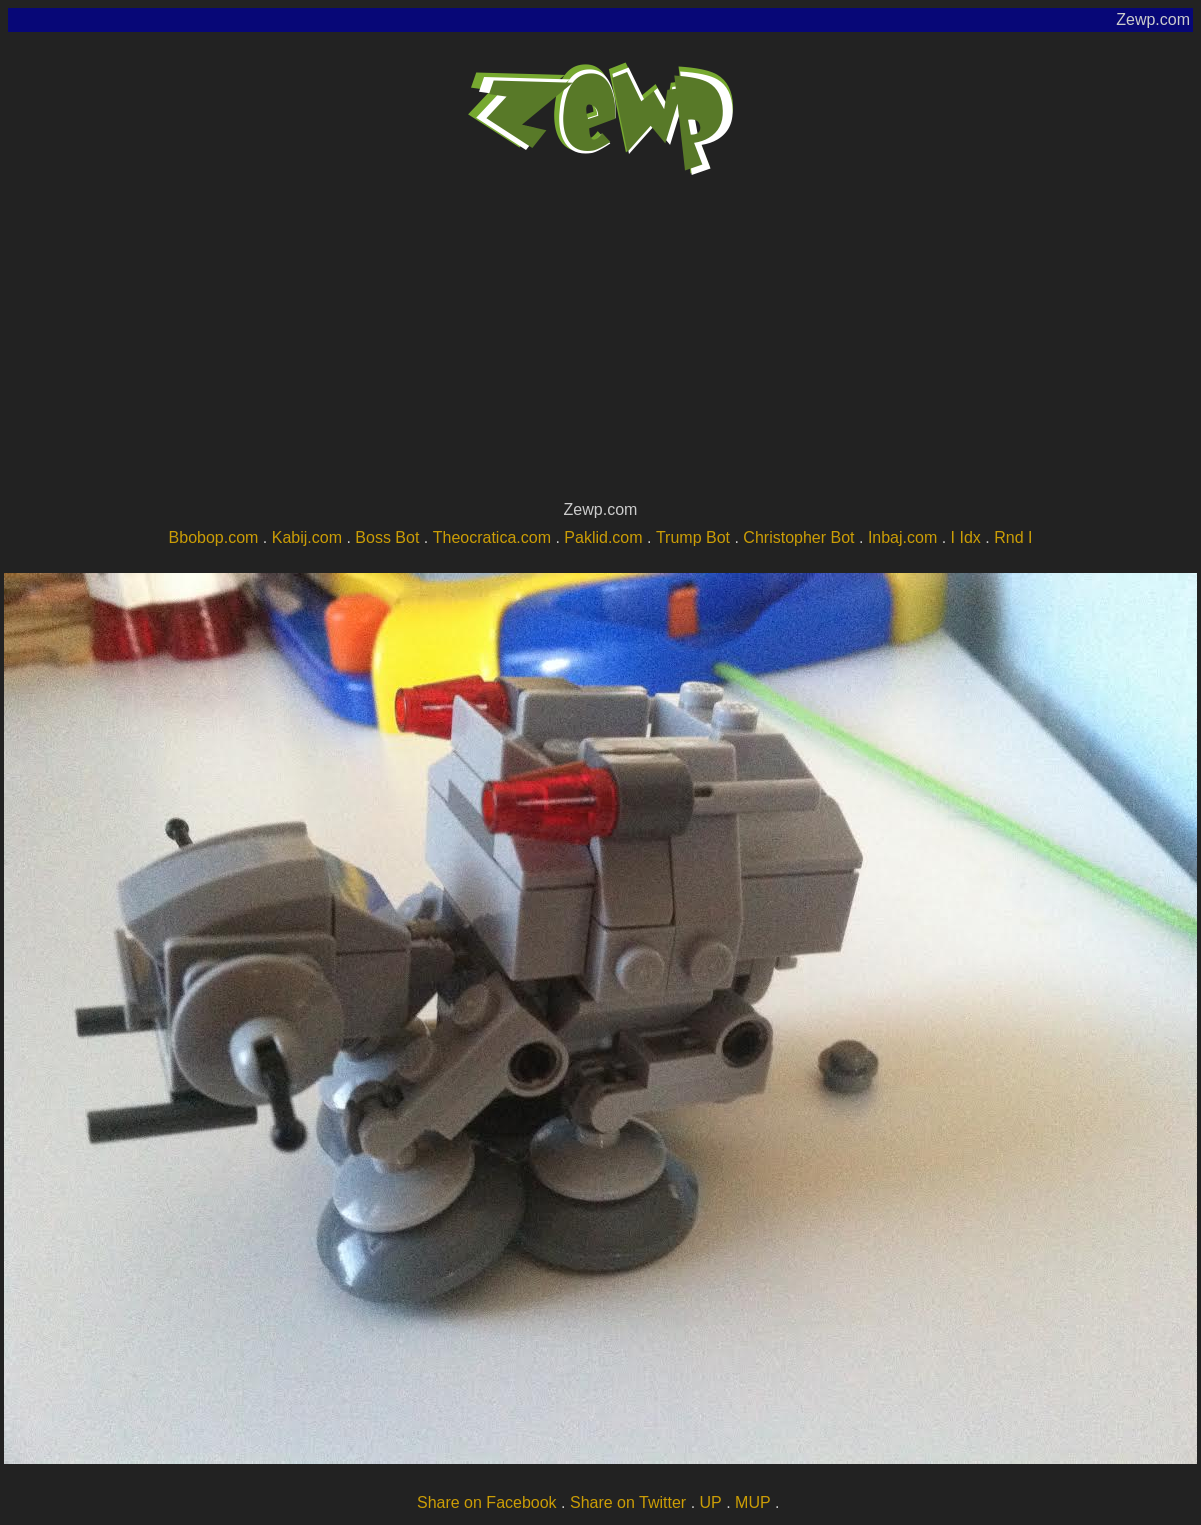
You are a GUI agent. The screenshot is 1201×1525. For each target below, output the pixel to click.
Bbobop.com (214, 537)
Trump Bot (693, 537)
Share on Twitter (628, 1502)
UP (711, 1502)
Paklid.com (603, 537)
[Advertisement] (600, 346)
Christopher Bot (798, 537)
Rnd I (1013, 537)
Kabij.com (307, 537)
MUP (753, 1502)
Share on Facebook (487, 1502)
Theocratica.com (492, 537)
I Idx (966, 537)
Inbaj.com (902, 537)
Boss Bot (387, 537)
